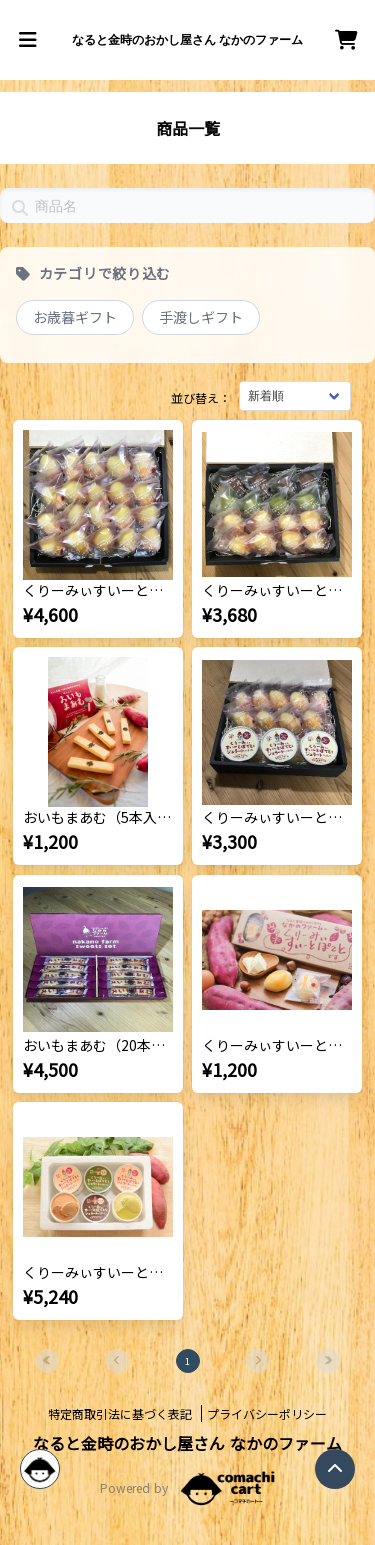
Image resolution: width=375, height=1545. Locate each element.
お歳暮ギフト (75, 317)
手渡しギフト (201, 317)
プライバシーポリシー (267, 1413)
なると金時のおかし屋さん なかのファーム (187, 1443)
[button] (20, 208)
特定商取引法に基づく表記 (122, 1413)
